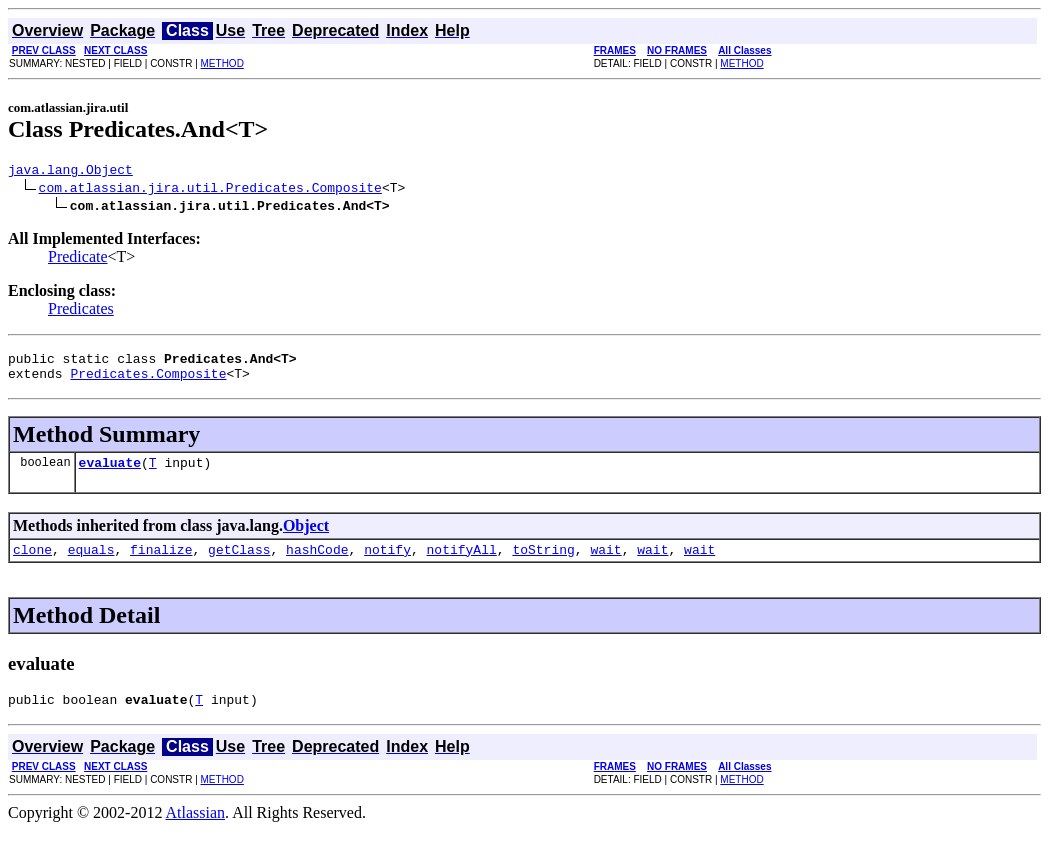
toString (543, 564)
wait (605, 564)
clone (32, 564)
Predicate (78, 259)
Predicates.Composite (148, 382)
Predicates (81, 311)
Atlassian (196, 830)
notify (387, 564)
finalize (161, 564)
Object (306, 537)
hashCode (317, 564)
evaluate (110, 474)
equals (91, 564)
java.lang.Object (70, 172)
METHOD (222, 63)
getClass (239, 564)
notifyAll (462, 564)
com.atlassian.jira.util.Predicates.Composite (210, 190)
